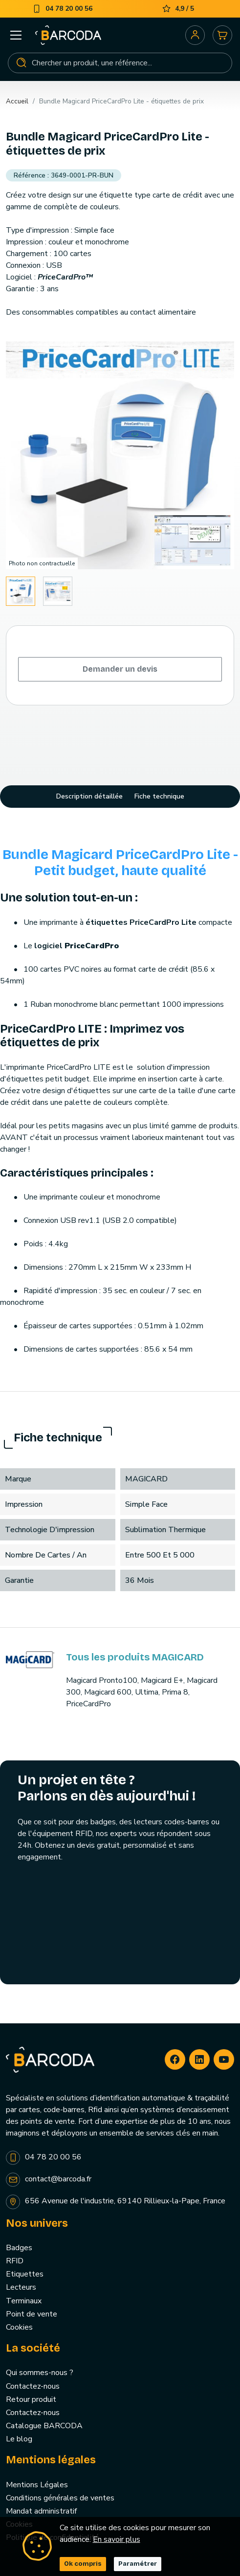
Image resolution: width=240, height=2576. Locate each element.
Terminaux (24, 2301)
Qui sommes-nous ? (39, 2372)
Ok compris (83, 2564)
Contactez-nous (33, 2386)
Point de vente (31, 2314)
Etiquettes (25, 2274)
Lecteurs (21, 2287)
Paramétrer (137, 2564)
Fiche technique (159, 796)
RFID (14, 2261)
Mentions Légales (37, 2484)
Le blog (19, 2439)
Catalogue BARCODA (44, 2425)
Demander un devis (120, 669)
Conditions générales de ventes (60, 2498)
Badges (19, 2247)
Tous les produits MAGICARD (135, 1657)
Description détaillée (89, 796)
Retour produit (31, 2399)
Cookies (19, 2327)
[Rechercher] (120, 63)
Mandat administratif (41, 2511)
